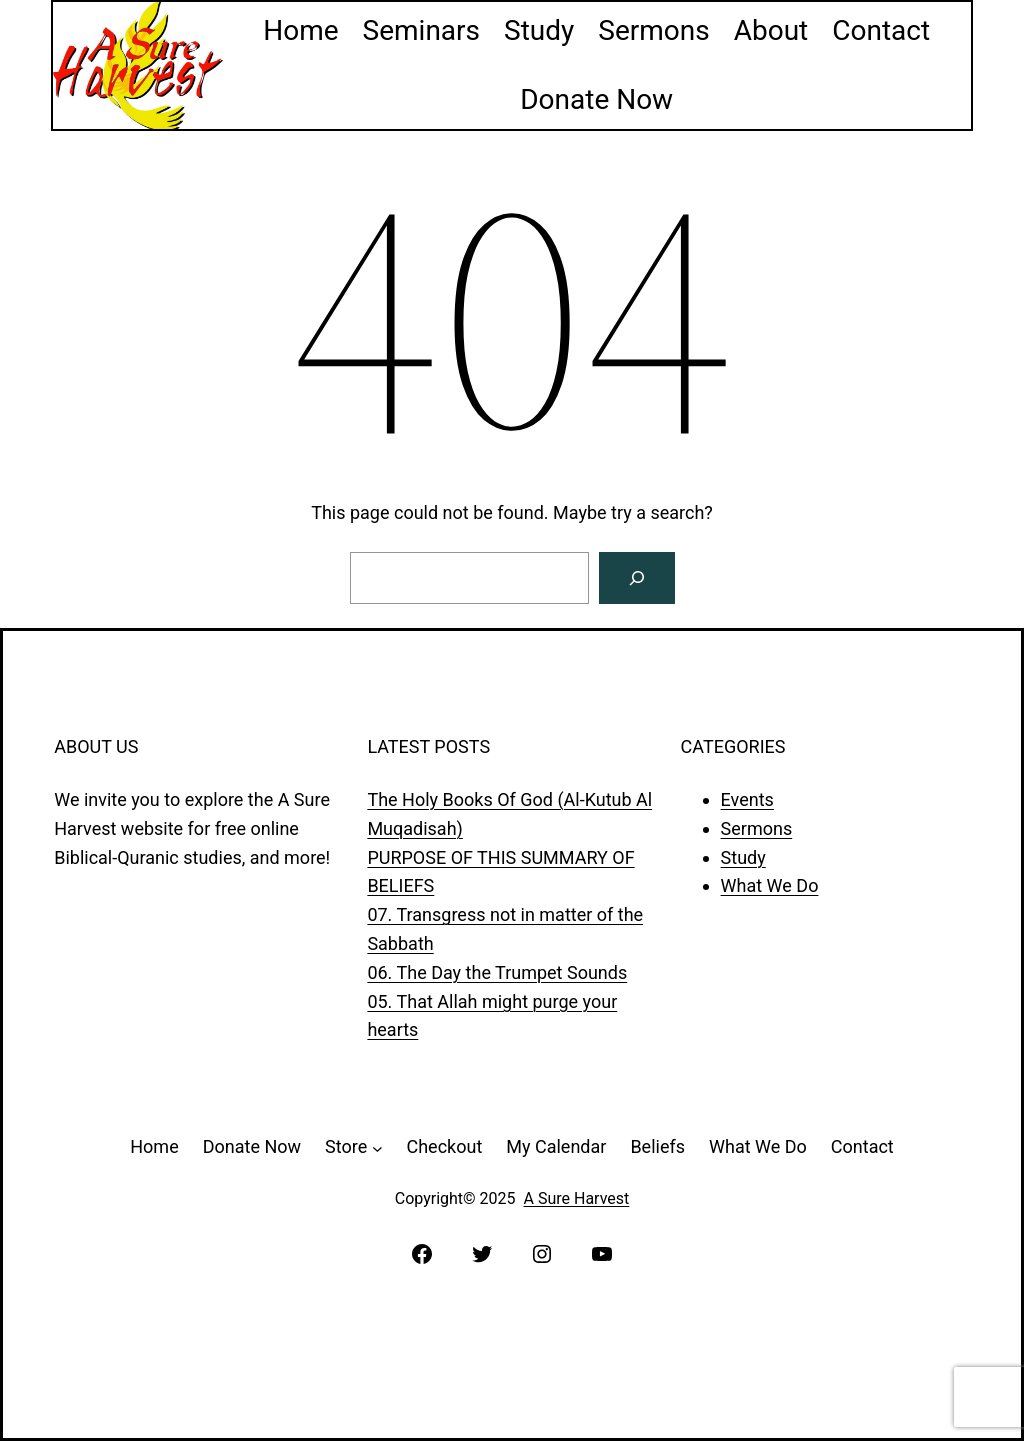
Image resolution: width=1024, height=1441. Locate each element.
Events (747, 799)
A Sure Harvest (577, 1198)
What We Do (770, 885)
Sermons (757, 828)
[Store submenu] (377, 1147)
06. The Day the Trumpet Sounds (497, 972)
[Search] (637, 578)
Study (743, 857)
